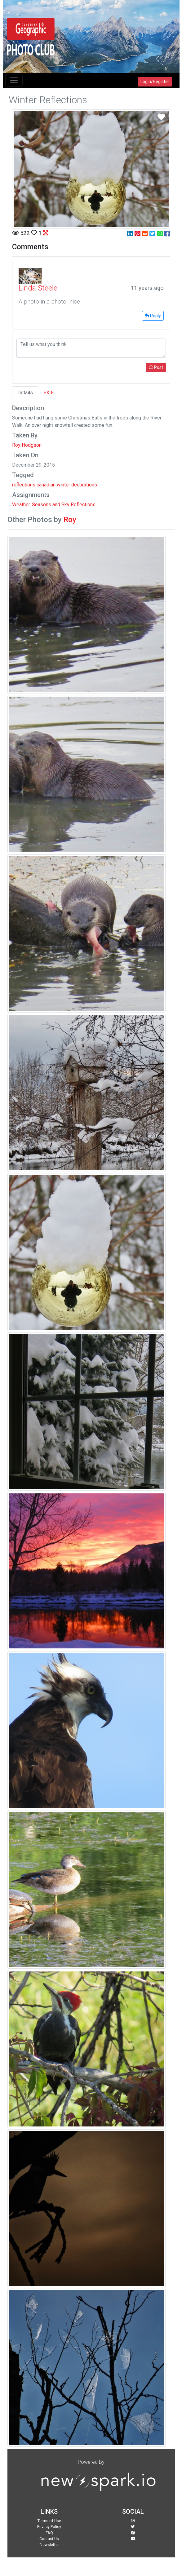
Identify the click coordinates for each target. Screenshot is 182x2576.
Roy (70, 519)
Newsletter (49, 2544)
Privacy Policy (49, 2526)
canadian (46, 485)
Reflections (83, 505)
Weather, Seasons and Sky (40, 505)
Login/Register (154, 81)
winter (63, 485)
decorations (84, 485)
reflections (23, 485)
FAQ (49, 2532)
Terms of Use (49, 2520)
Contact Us (49, 2538)
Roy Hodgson (27, 445)
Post (156, 367)
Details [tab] (25, 393)
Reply (153, 315)
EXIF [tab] (48, 393)
